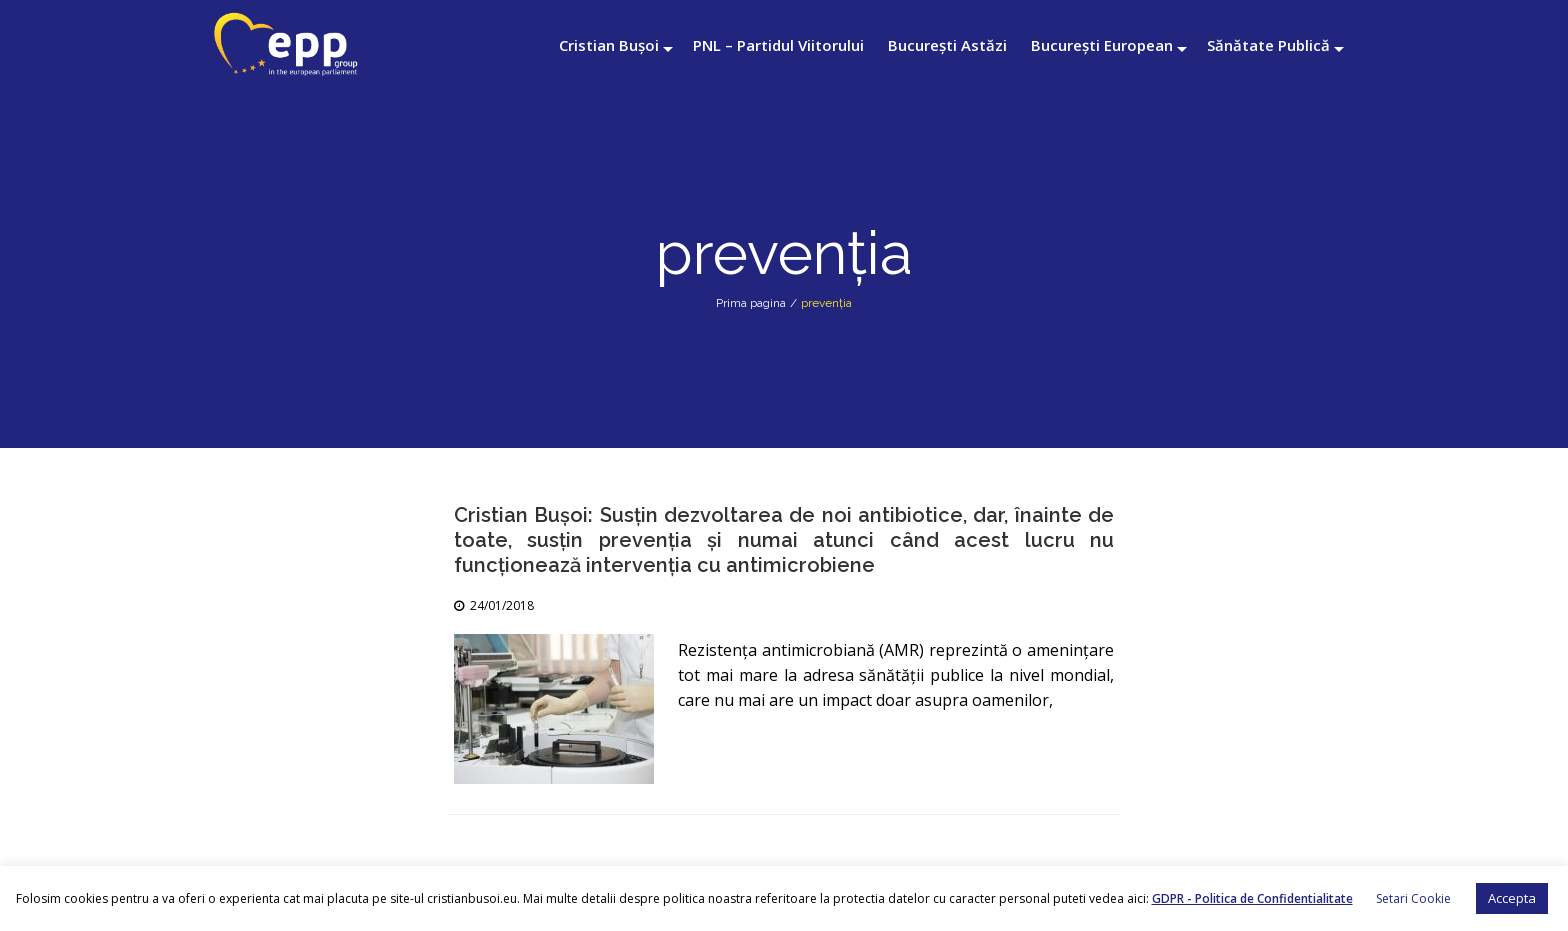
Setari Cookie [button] (1413, 898)
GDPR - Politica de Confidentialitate (1252, 898)
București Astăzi (947, 45)
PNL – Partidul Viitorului (778, 45)
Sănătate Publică (1268, 45)
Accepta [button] (1512, 898)
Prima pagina (751, 303)
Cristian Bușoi (609, 45)
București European (1102, 45)
